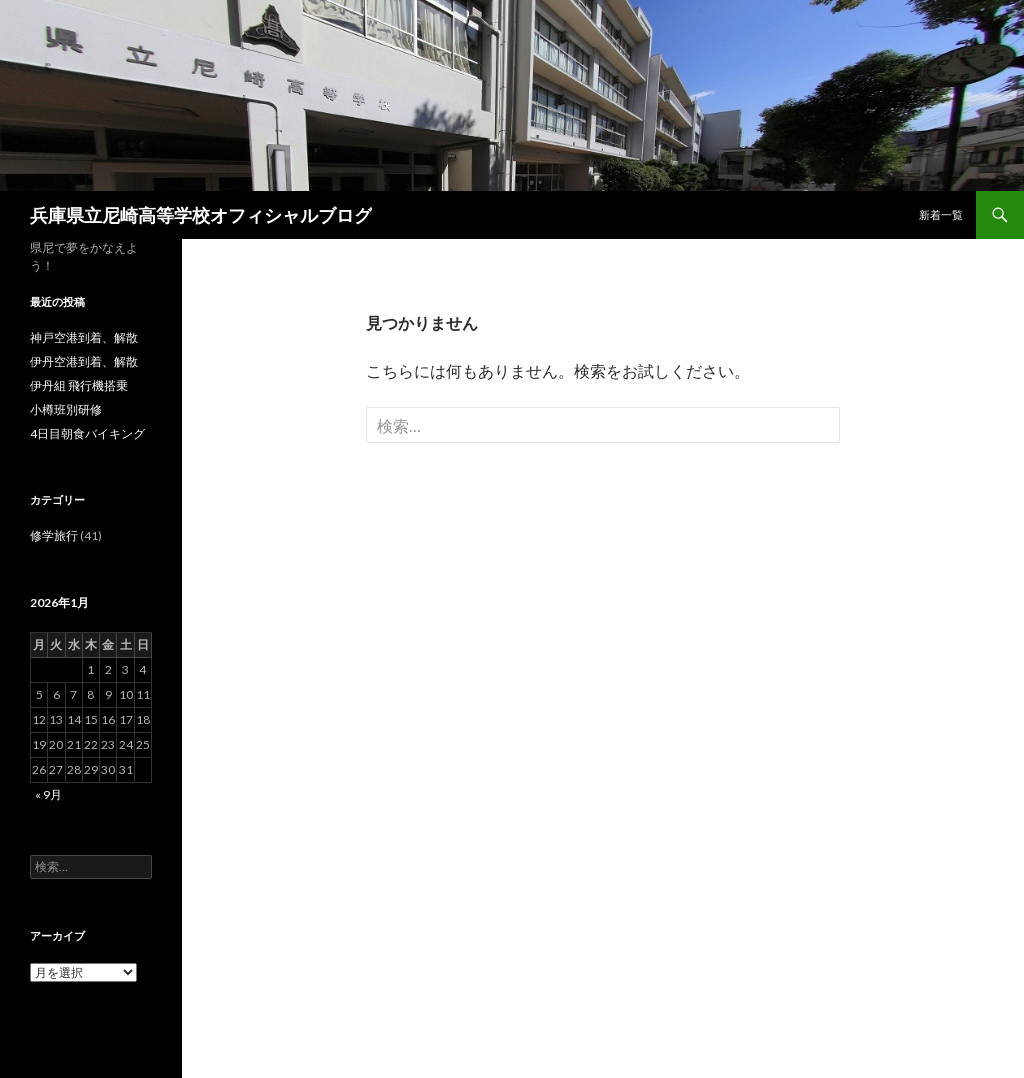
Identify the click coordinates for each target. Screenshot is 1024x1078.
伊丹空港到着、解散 (84, 361)
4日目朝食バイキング (87, 433)
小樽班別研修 (66, 409)
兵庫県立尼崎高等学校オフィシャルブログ (201, 215)
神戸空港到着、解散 (84, 337)
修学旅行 (54, 535)
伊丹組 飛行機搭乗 (79, 385)
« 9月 (48, 794)
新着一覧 (941, 214)
